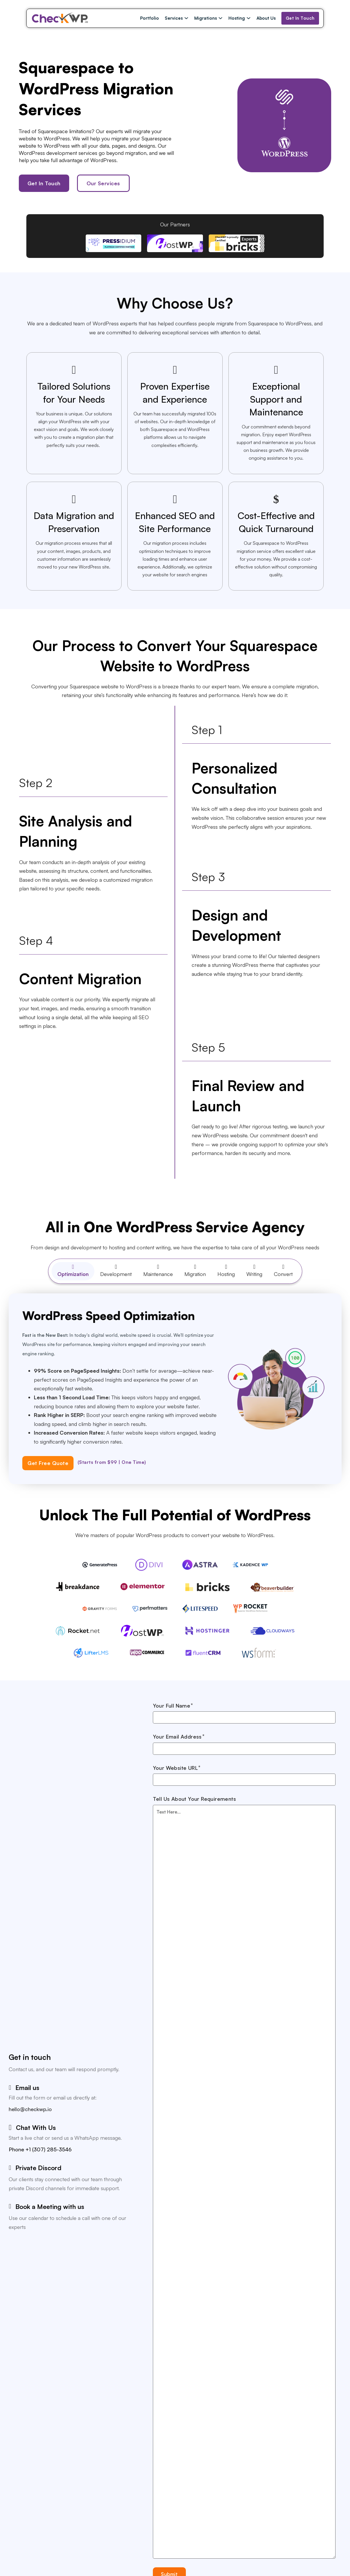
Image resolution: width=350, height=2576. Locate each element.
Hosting (236, 18)
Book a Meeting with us (49, 2206)
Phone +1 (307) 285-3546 (40, 2149)
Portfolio (149, 18)
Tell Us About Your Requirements (194, 1799)
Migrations (205, 18)
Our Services (103, 183)
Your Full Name (171, 1705)
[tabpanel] (175, 1388)
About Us (266, 18)
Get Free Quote (48, 1463)
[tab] (73, 1271)
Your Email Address (177, 1736)
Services (174, 18)
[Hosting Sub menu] (248, 18)
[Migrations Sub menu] (220, 18)
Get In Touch (300, 18)
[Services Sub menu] (186, 18)
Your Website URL (175, 1768)
